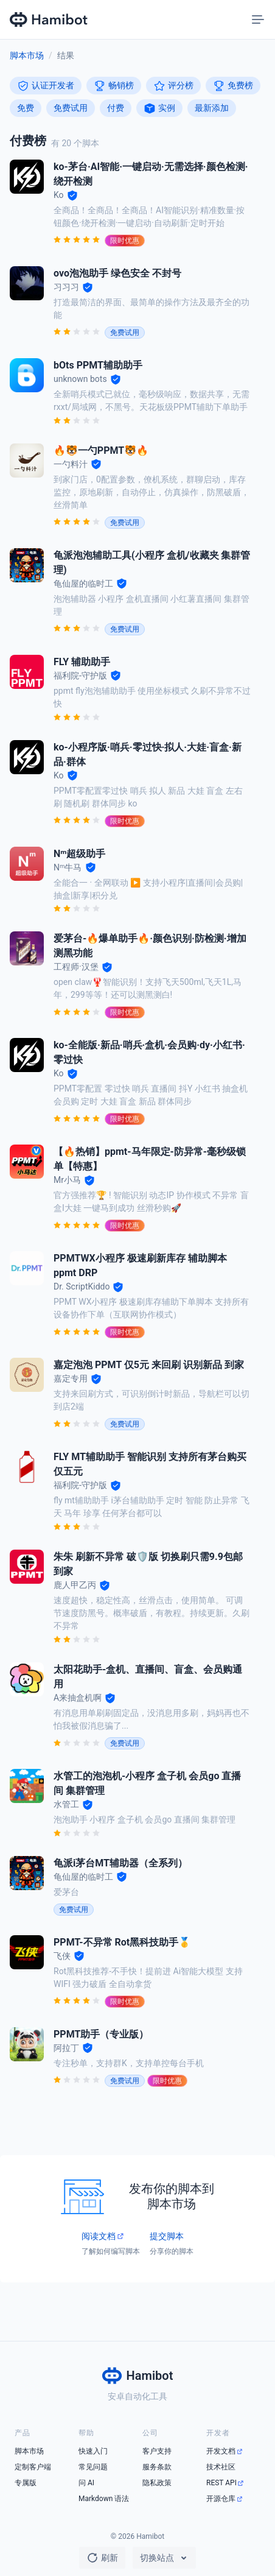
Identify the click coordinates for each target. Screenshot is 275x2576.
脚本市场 (27, 55)
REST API (221, 2483)
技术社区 (220, 2467)
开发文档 (220, 2451)
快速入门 (93, 2451)
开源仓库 (220, 2498)
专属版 (26, 2483)
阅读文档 (99, 2236)
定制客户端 (33, 2467)
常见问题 (93, 2467)
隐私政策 (157, 2483)
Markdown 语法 (103, 2498)
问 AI (86, 2483)
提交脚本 (167, 2236)
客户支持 (157, 2451)
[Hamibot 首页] (49, 19)
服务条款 (157, 2467)
